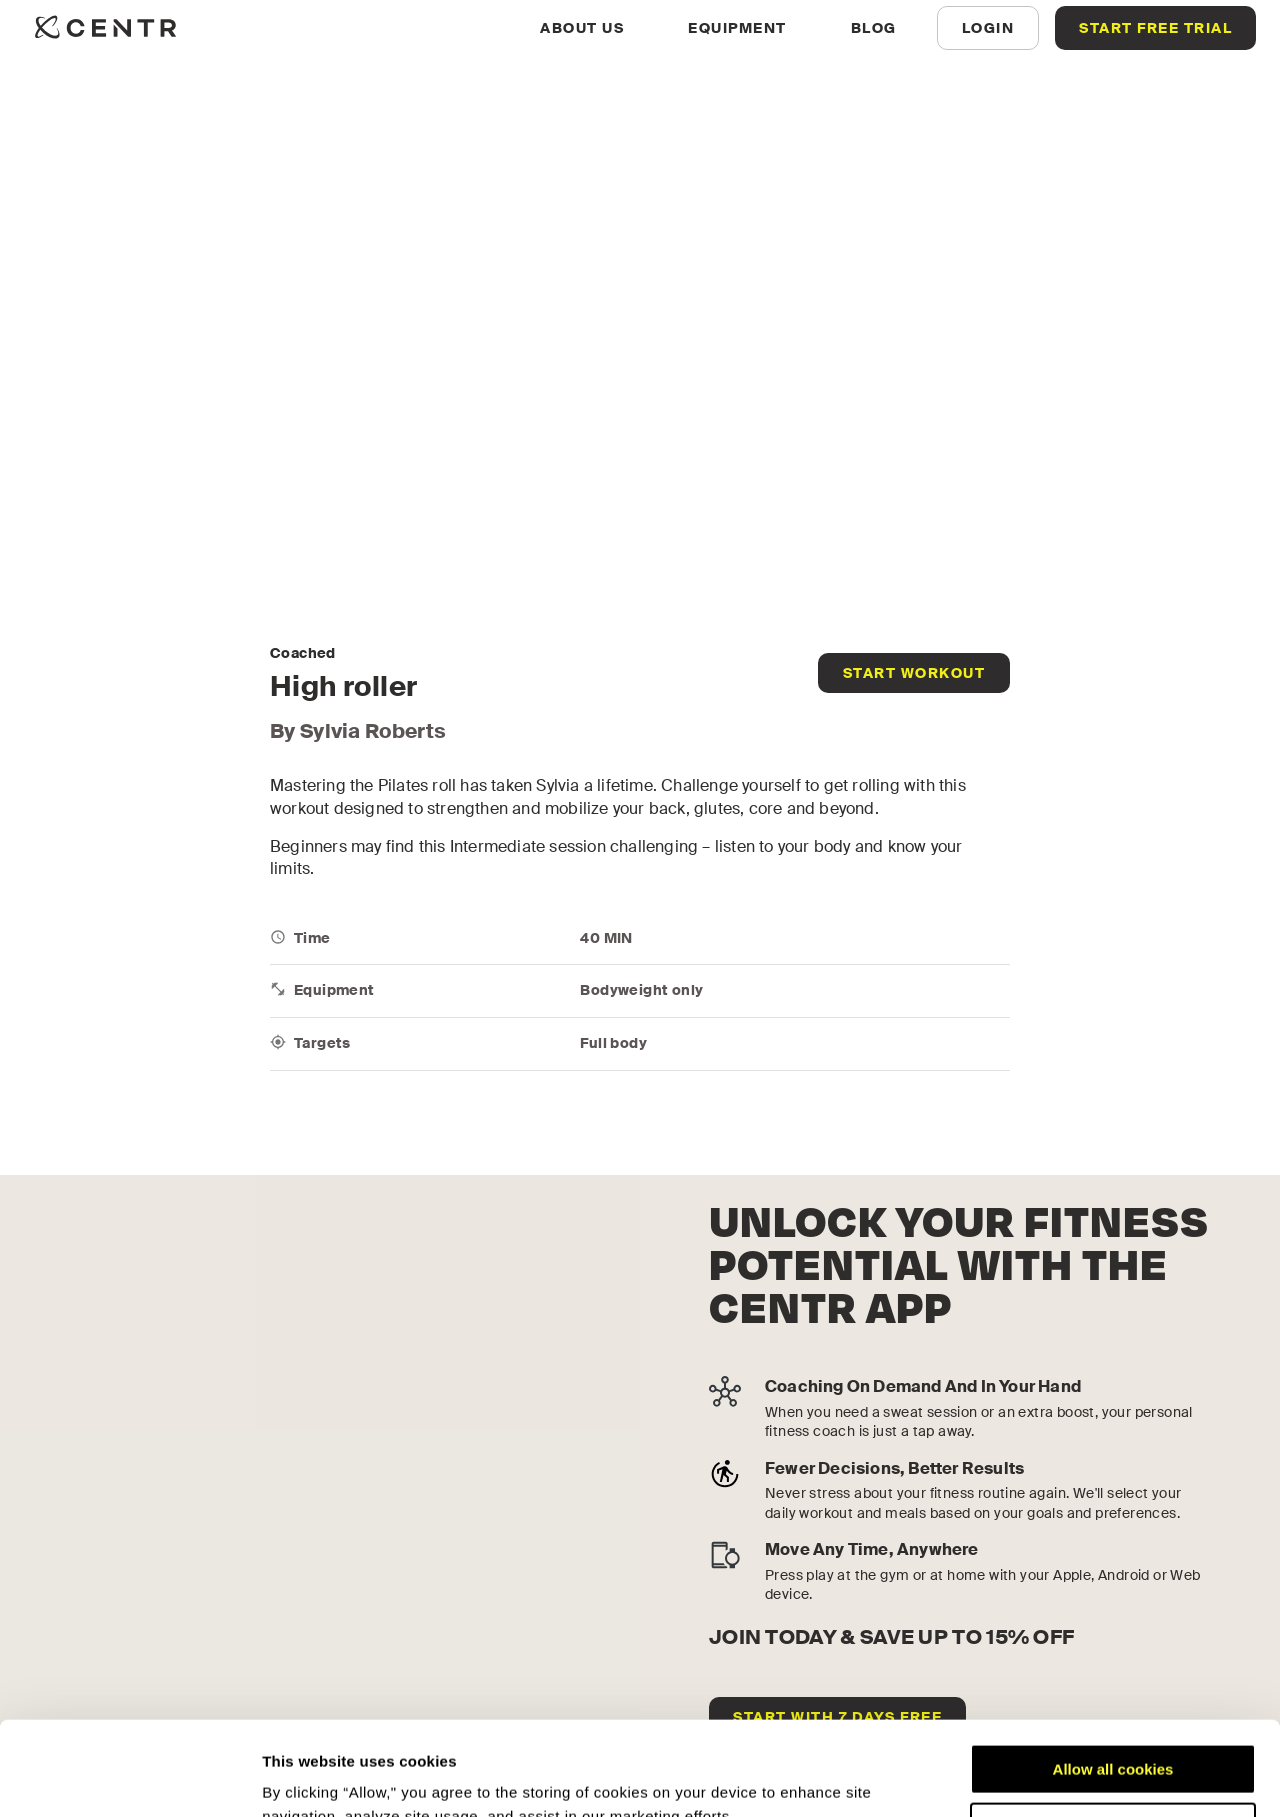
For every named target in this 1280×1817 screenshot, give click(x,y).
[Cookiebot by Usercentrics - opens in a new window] (129, 1778)
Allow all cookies (1113, 1675)
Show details (308, 1777)
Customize (1114, 1733)
